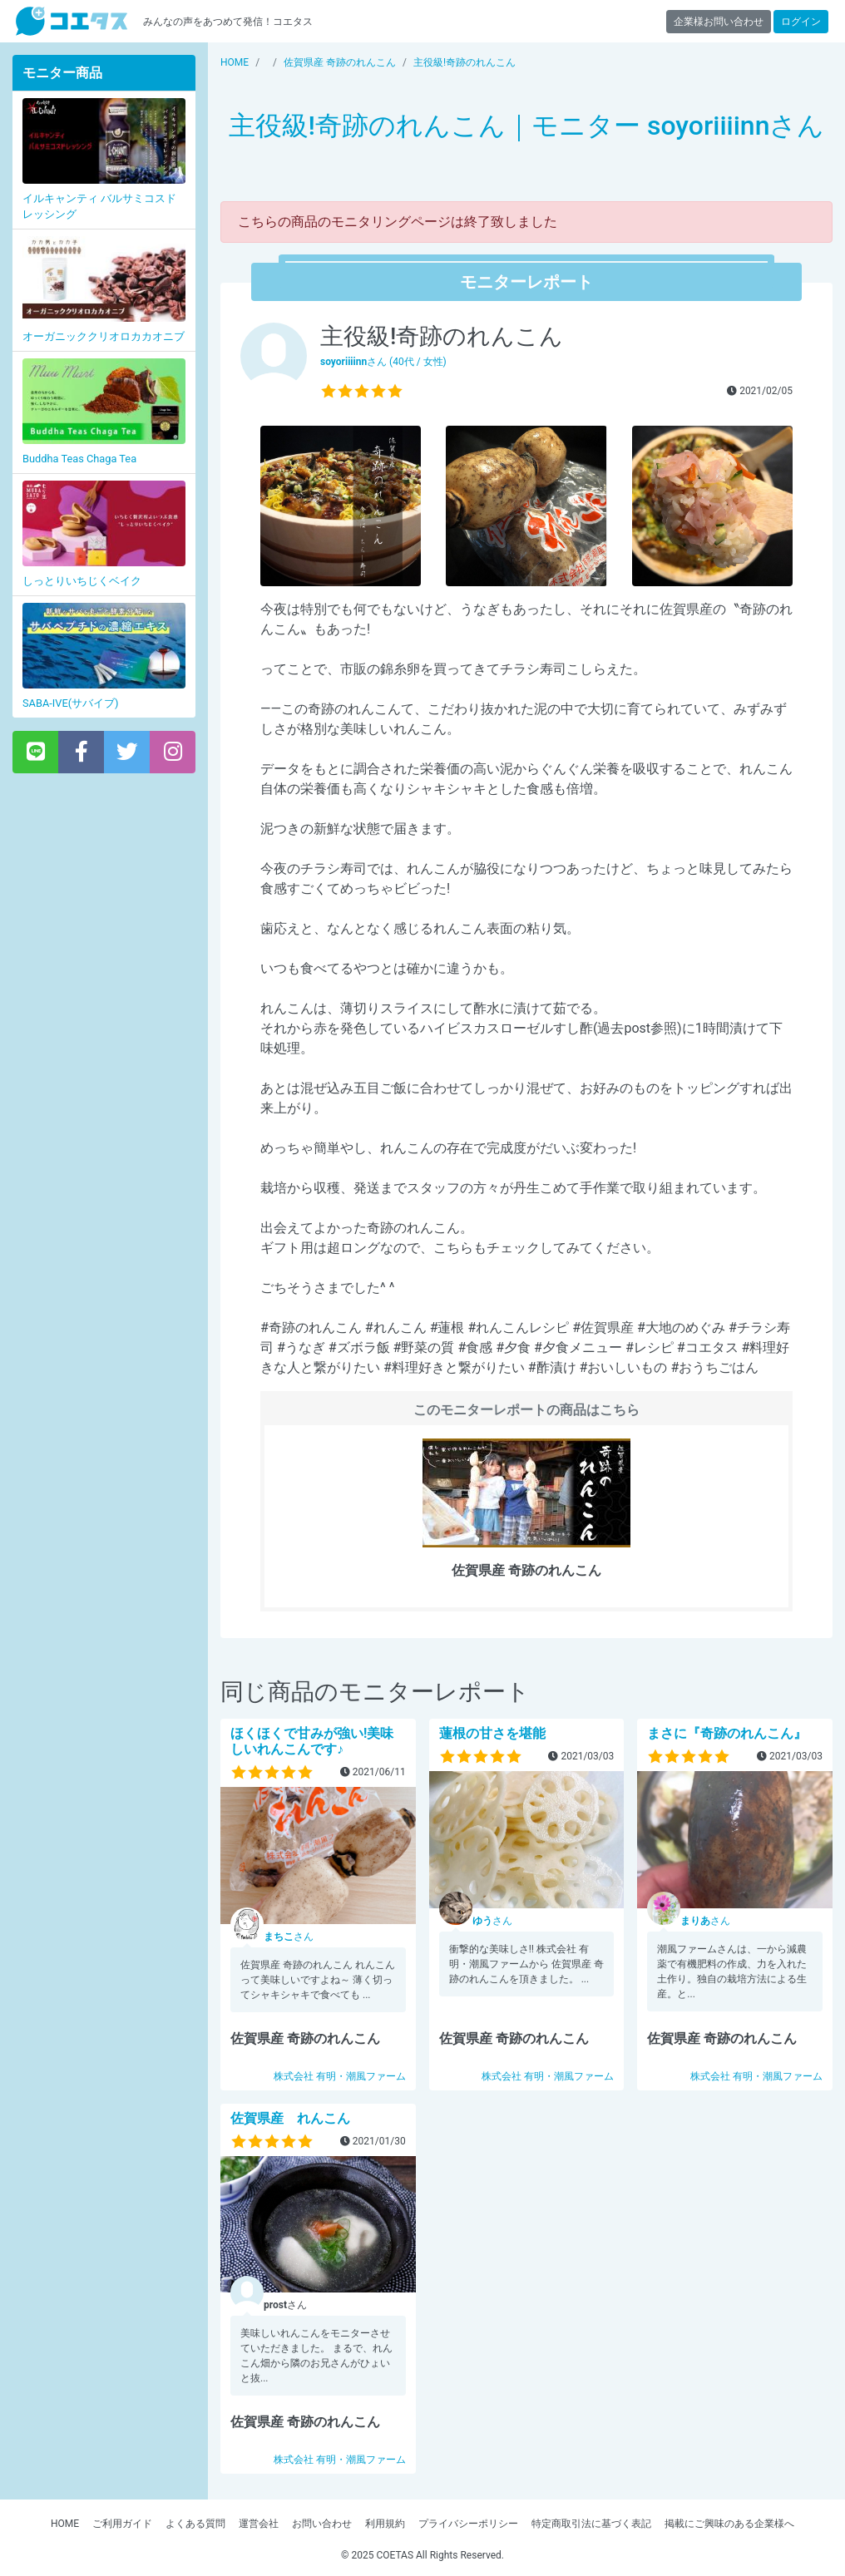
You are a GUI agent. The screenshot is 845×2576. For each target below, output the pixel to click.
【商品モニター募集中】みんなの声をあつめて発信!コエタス (71, 21)
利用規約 (385, 2523)
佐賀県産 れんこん (290, 2118)
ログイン (801, 21)
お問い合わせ (322, 2523)
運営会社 (259, 2523)
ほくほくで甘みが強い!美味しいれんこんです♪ (311, 1741)
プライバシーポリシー (468, 2523)
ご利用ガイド (122, 2523)
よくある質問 (195, 2523)
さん (289, 1936)
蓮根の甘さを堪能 (492, 1733)
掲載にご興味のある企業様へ (729, 2523)
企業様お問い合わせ (718, 21)
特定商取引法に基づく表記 (591, 2523)
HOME (65, 2523)
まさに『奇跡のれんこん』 (727, 1733)
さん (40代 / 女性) (383, 362)
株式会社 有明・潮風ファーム (340, 2076)
